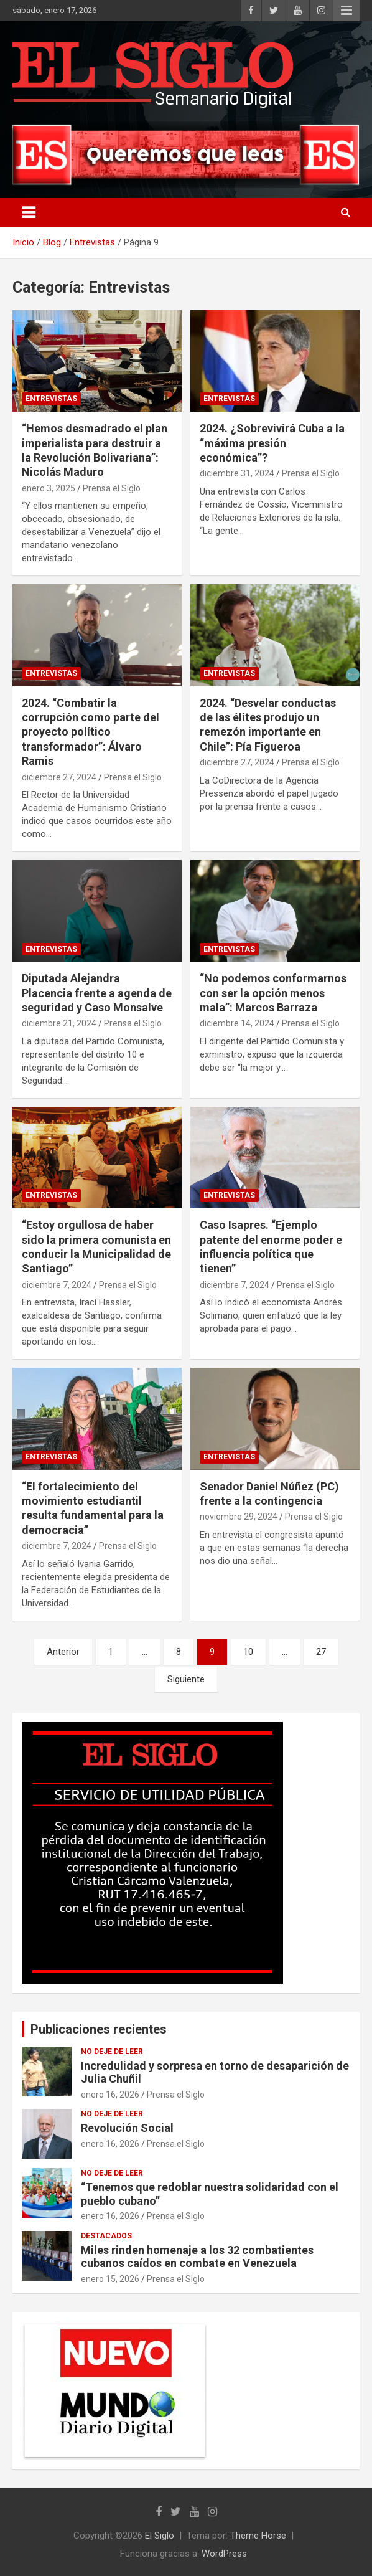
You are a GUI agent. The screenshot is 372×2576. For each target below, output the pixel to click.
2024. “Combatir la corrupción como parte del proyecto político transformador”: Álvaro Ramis (90, 732)
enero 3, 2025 (48, 488)
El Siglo (159, 2535)
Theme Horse (258, 2535)
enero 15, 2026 (110, 2279)
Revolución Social (127, 2127)
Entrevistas (51, 398)
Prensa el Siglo (112, 488)
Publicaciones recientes (98, 2029)
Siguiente (186, 1679)
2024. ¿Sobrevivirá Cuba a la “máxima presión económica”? (272, 443)
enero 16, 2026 (110, 2095)
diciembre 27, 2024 (59, 777)
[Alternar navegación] (28, 212)
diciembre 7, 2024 (56, 1285)
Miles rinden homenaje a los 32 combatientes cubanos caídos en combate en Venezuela (197, 2256)
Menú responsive (346, 10)
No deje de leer (112, 2051)
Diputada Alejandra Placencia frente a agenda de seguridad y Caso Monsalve (97, 993)
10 (248, 1651)
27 (321, 1651)
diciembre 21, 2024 (59, 1023)
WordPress (224, 2553)
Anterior (63, 1651)
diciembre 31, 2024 (237, 473)
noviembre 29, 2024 (238, 1517)
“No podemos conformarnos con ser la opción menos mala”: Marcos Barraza (273, 993)
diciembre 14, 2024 (237, 1023)
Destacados (106, 2236)
